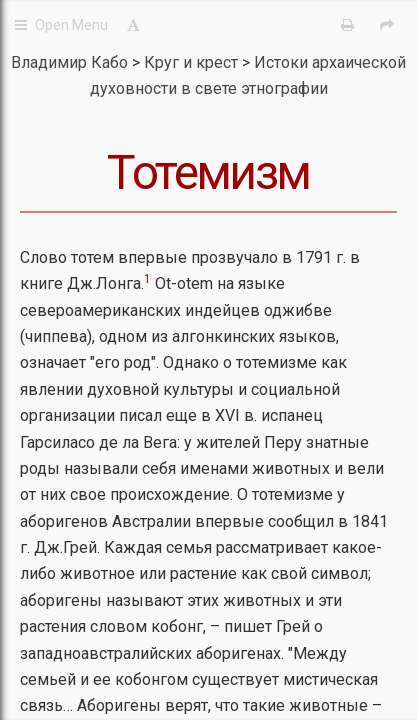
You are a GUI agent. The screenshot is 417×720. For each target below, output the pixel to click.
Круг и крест (193, 62)
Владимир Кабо (69, 62)
